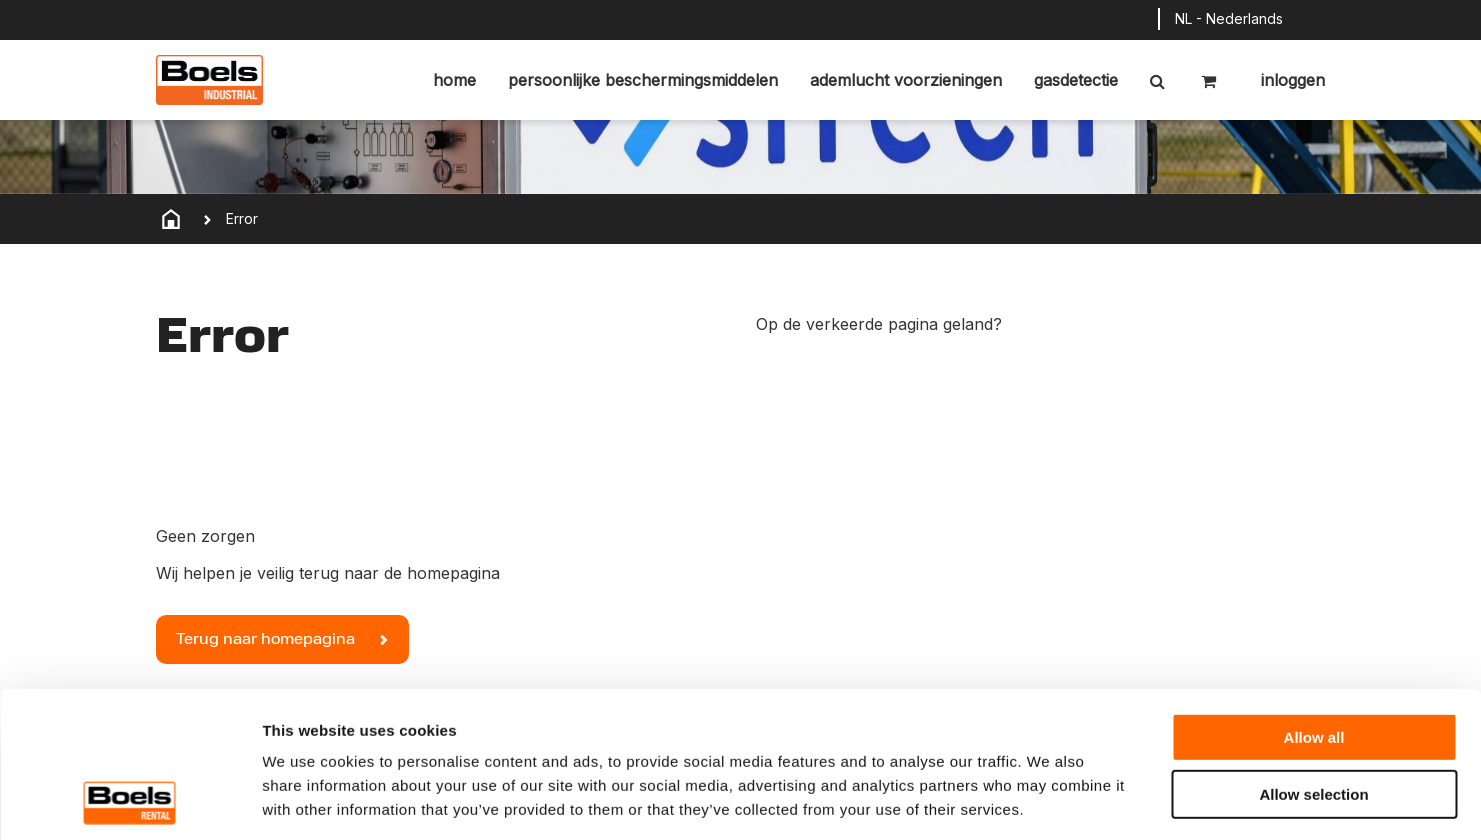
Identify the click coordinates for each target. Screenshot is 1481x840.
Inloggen (1290, 80)
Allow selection (1313, 657)
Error (242, 218)
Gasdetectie (1076, 80)
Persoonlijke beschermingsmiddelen (643, 80)
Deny (1314, 713)
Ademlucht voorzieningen (906, 80)
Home (454, 80)
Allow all (1314, 600)
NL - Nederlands (1229, 18)
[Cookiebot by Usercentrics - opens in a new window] (129, 801)
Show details (1049, 800)
